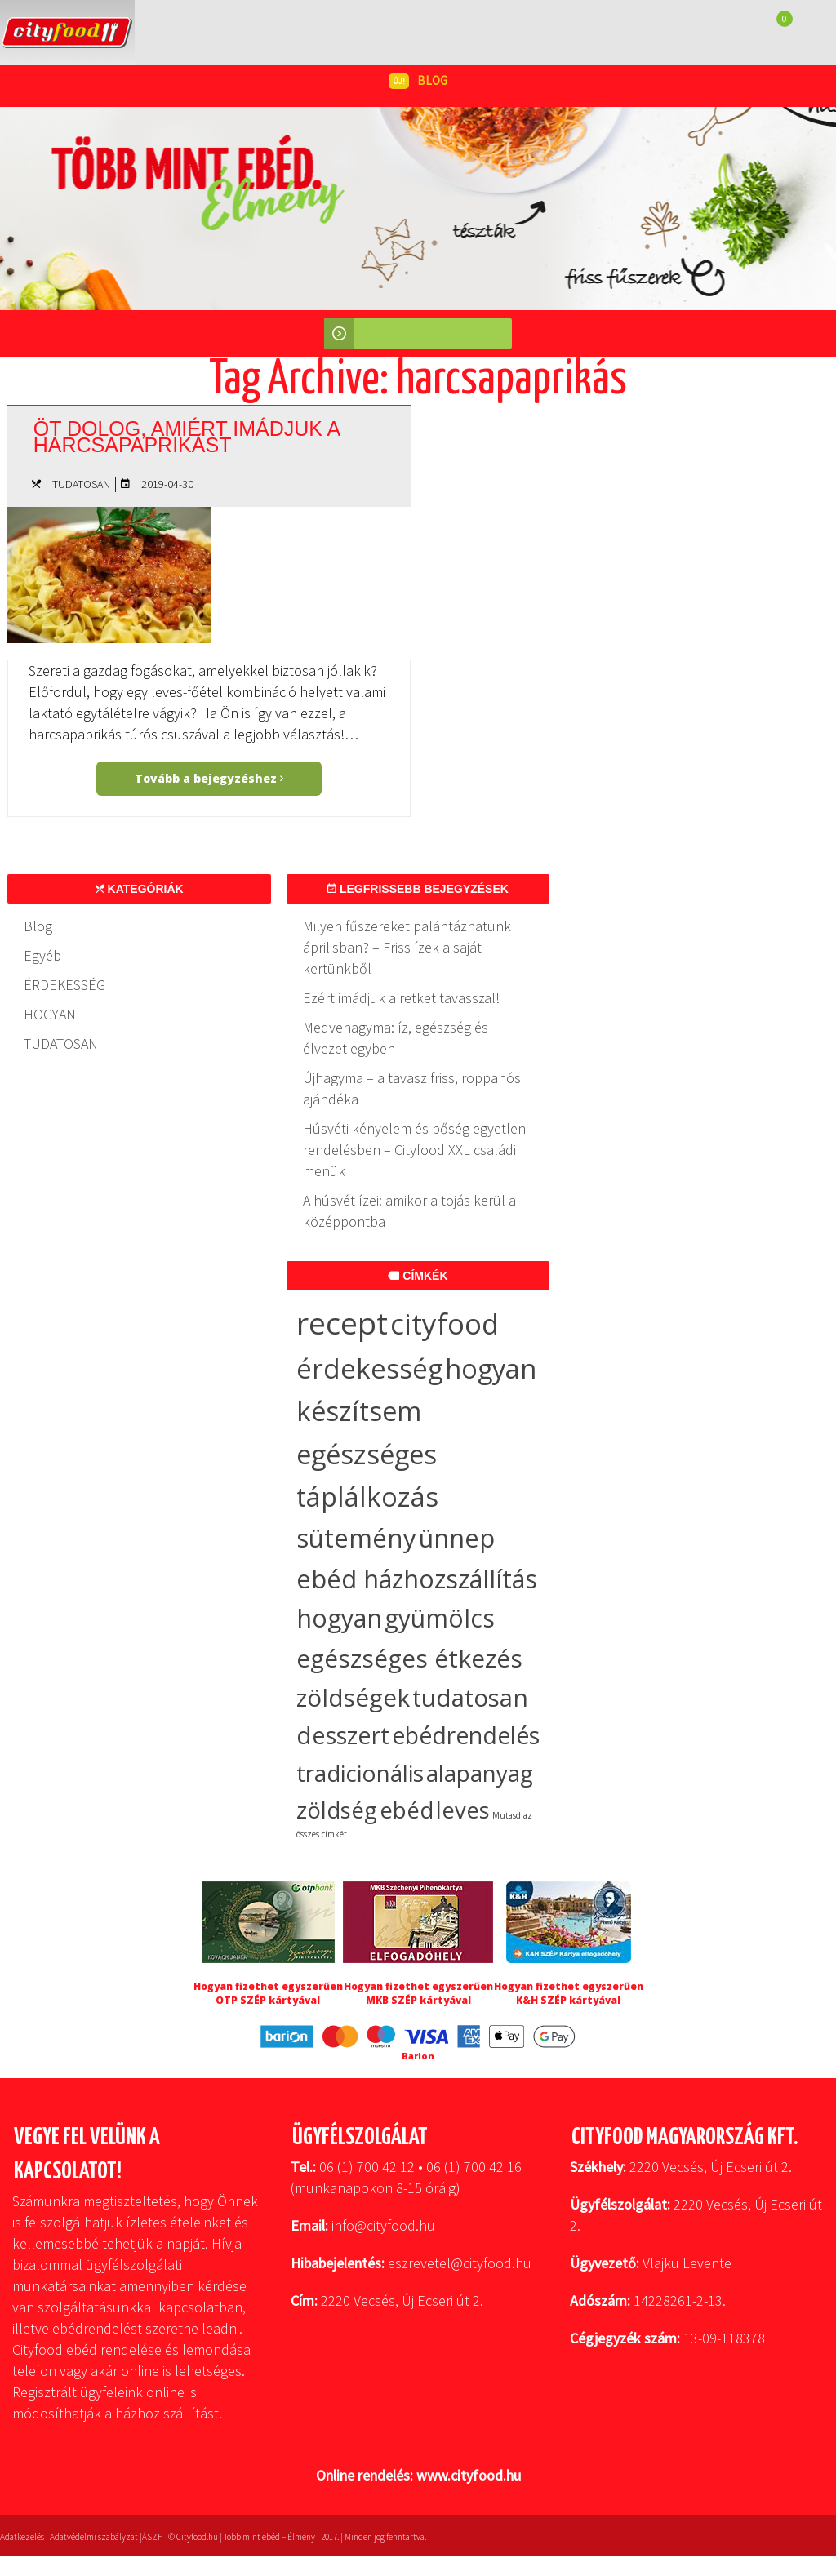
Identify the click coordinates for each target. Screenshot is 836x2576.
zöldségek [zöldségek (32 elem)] (353, 1697)
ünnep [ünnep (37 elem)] (457, 1538)
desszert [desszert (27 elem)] (342, 1735)
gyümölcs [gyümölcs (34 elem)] (440, 1618)
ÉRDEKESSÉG (64, 984)
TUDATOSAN (81, 484)
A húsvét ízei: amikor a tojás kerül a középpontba (409, 1211)
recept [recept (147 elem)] (342, 1323)
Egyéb (42, 955)
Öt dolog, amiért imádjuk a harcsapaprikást (186, 436)
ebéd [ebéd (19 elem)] (407, 1810)
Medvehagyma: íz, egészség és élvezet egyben (395, 1038)
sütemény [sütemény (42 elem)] (356, 1538)
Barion (418, 2056)
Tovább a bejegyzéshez (209, 778)
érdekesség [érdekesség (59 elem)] (369, 1368)
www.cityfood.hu (468, 2475)
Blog (38, 926)
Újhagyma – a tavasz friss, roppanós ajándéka (412, 1088)
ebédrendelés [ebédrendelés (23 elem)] (466, 1735)
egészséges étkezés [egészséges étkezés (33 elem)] (409, 1658)
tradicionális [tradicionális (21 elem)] (360, 1772)
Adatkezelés (22, 2537)
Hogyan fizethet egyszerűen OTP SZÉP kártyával (268, 1993)
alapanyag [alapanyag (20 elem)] (479, 1772)
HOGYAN (50, 1014)
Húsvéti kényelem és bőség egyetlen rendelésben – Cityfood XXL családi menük (414, 1149)
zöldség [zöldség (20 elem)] (336, 1809)
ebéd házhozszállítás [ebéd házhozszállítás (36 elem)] (416, 1578)
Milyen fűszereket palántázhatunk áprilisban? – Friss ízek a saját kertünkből (407, 947)
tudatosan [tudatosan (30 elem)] (470, 1697)
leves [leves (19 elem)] (463, 1810)
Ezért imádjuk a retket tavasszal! (401, 997)
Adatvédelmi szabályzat (94, 2537)
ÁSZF (152, 2537)
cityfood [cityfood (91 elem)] (444, 1323)
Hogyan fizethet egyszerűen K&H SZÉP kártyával (568, 1993)
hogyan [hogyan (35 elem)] (339, 1618)
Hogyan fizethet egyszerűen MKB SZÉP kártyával (418, 1993)
